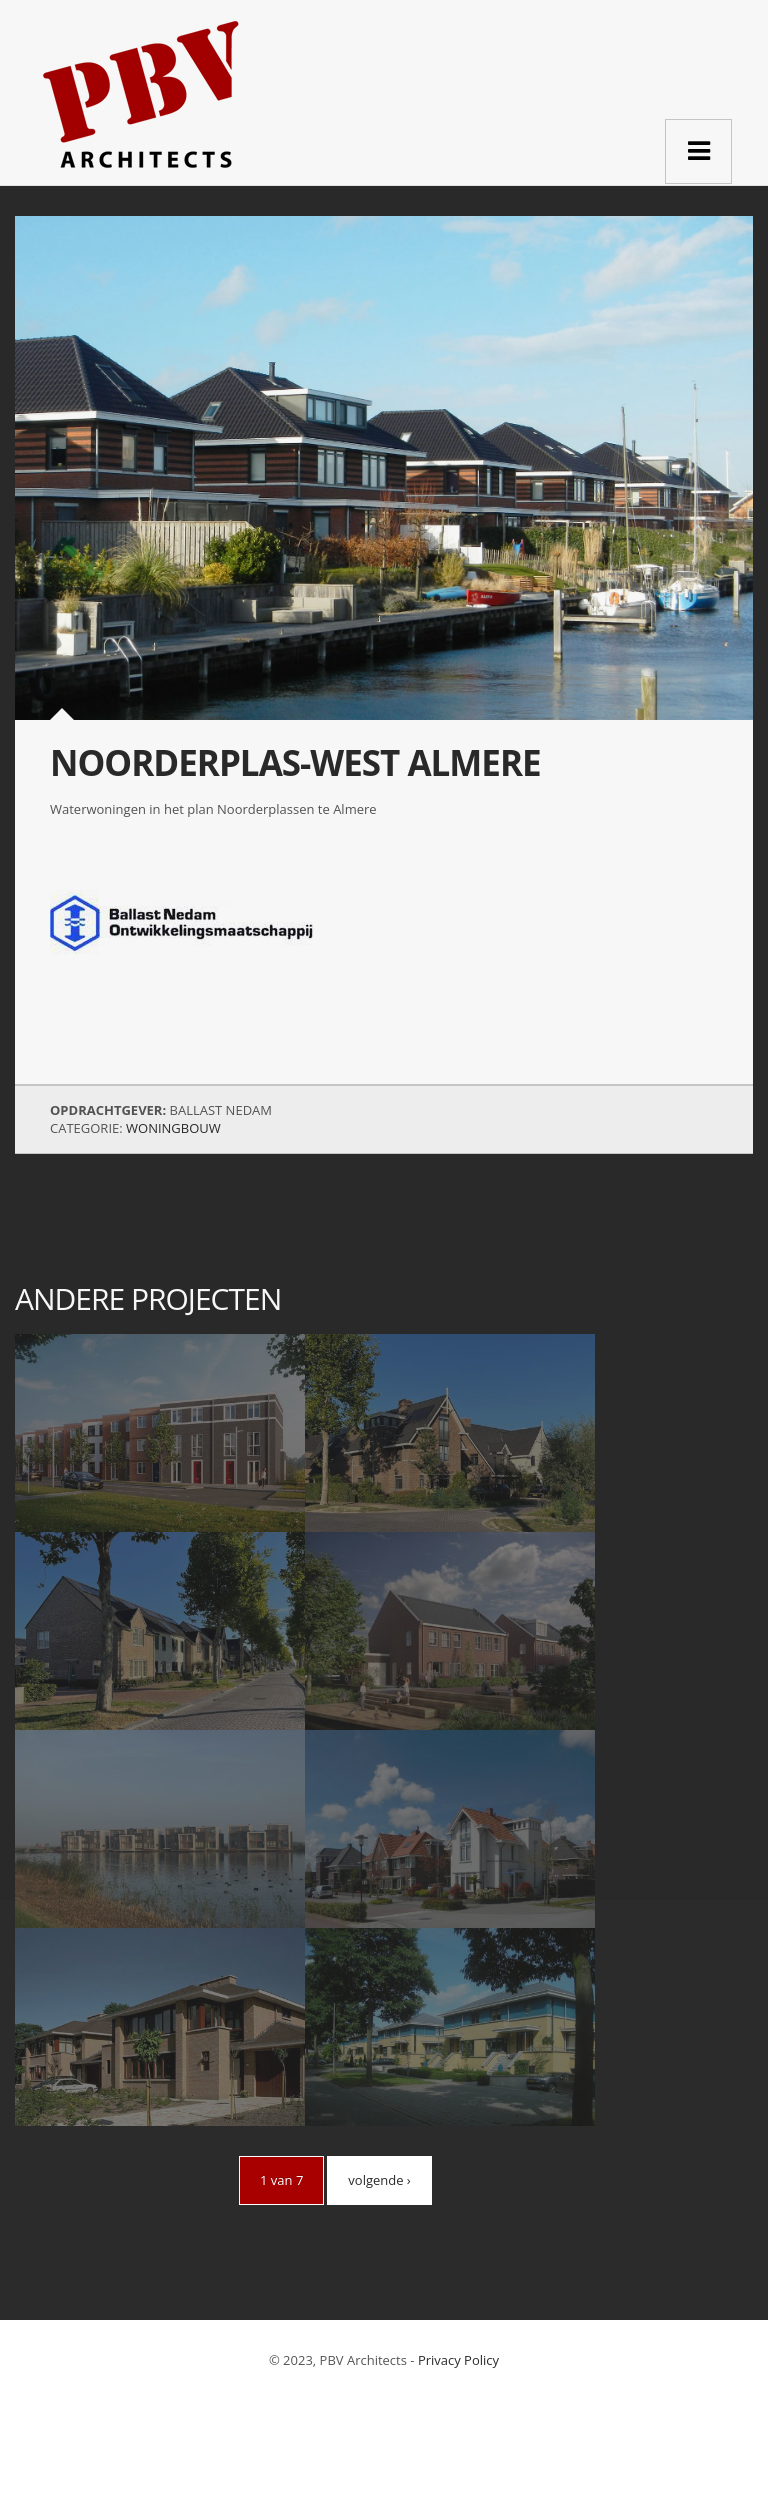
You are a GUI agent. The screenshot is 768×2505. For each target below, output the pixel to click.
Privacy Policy (458, 2360)
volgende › (379, 2180)
